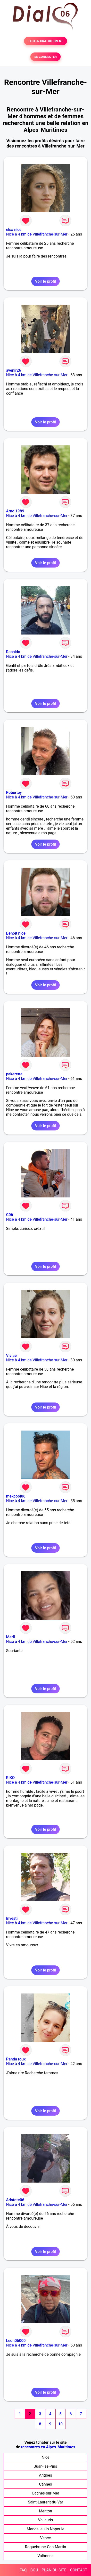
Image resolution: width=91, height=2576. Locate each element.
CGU (34, 2570)
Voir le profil (45, 281)
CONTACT (78, 2570)
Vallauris (45, 2520)
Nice (45, 2457)
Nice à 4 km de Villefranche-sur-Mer (36, 234)
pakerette (14, 1074)
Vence (45, 2538)
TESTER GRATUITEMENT (45, 41)
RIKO (10, 1777)
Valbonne (45, 2556)
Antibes (45, 2475)
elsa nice (13, 229)
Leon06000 (16, 2340)
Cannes (45, 2484)
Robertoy (14, 792)
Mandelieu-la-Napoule (45, 2529)
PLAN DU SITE (54, 2570)
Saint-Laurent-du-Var (45, 2502)
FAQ (23, 2570)
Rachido (13, 652)
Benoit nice (15, 933)
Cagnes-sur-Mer (45, 2493)
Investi (11, 1918)
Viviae (11, 1355)
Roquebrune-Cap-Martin (45, 2547)
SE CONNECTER (45, 57)
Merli (10, 1637)
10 (60, 2424)
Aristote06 (15, 2200)
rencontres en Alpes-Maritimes (48, 2447)
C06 (9, 1214)
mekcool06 (15, 1496)
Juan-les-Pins (45, 2466)
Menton (45, 2511)
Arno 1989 (15, 511)
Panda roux (16, 2059)
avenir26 (13, 370)
